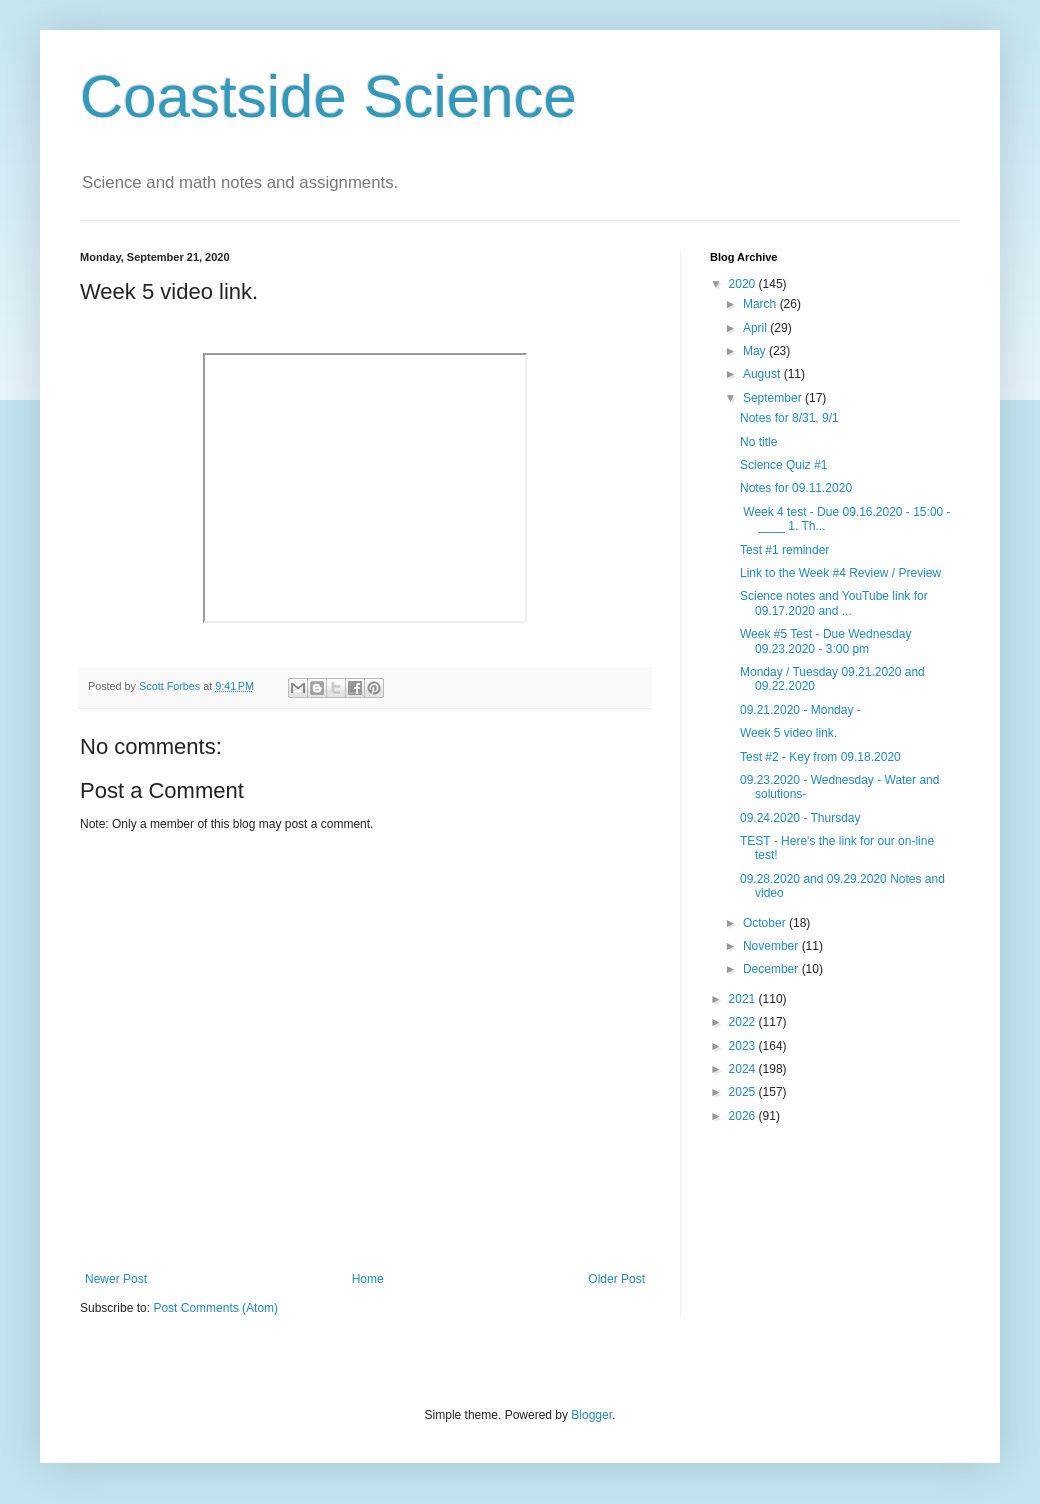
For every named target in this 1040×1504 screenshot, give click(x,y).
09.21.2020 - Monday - (800, 710)
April (756, 328)
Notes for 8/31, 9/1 (789, 418)
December (772, 969)
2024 (744, 1069)
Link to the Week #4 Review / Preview (840, 573)
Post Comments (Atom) (215, 1308)
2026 (744, 1116)
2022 (744, 1022)
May (756, 351)
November (772, 946)
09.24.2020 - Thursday (800, 818)
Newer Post (116, 1279)
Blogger (591, 1415)
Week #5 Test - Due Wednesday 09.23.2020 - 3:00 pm (825, 641)
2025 (744, 1092)
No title (758, 442)
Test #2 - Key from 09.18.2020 (820, 757)
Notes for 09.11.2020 (796, 488)
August (763, 374)
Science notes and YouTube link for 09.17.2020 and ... (834, 603)
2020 (744, 284)
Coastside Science (328, 96)
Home (368, 1279)
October (766, 923)
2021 (744, 999)
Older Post (616, 1279)
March (761, 304)
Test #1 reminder (784, 550)
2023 (744, 1046)
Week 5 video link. (788, 733)
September (774, 398)
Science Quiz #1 (783, 465)
